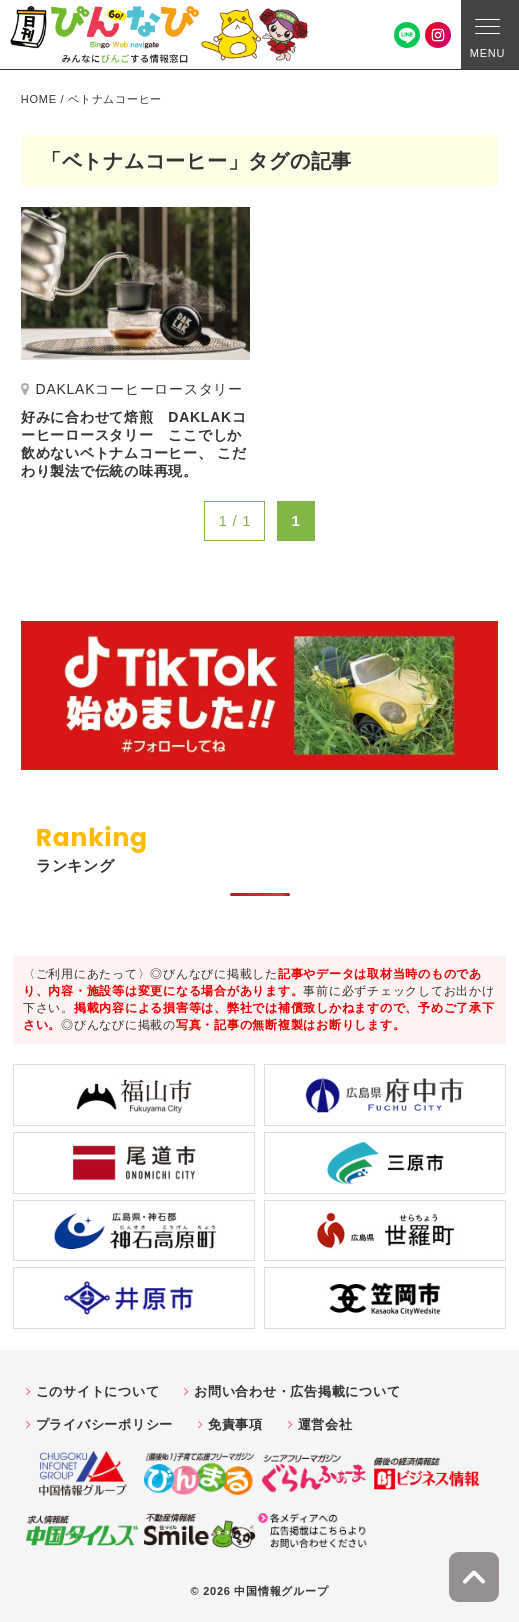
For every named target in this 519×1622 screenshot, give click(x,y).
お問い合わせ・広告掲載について (297, 1391)
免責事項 (235, 1424)
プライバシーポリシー (105, 1424)
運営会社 (325, 1424)
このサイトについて (98, 1391)
